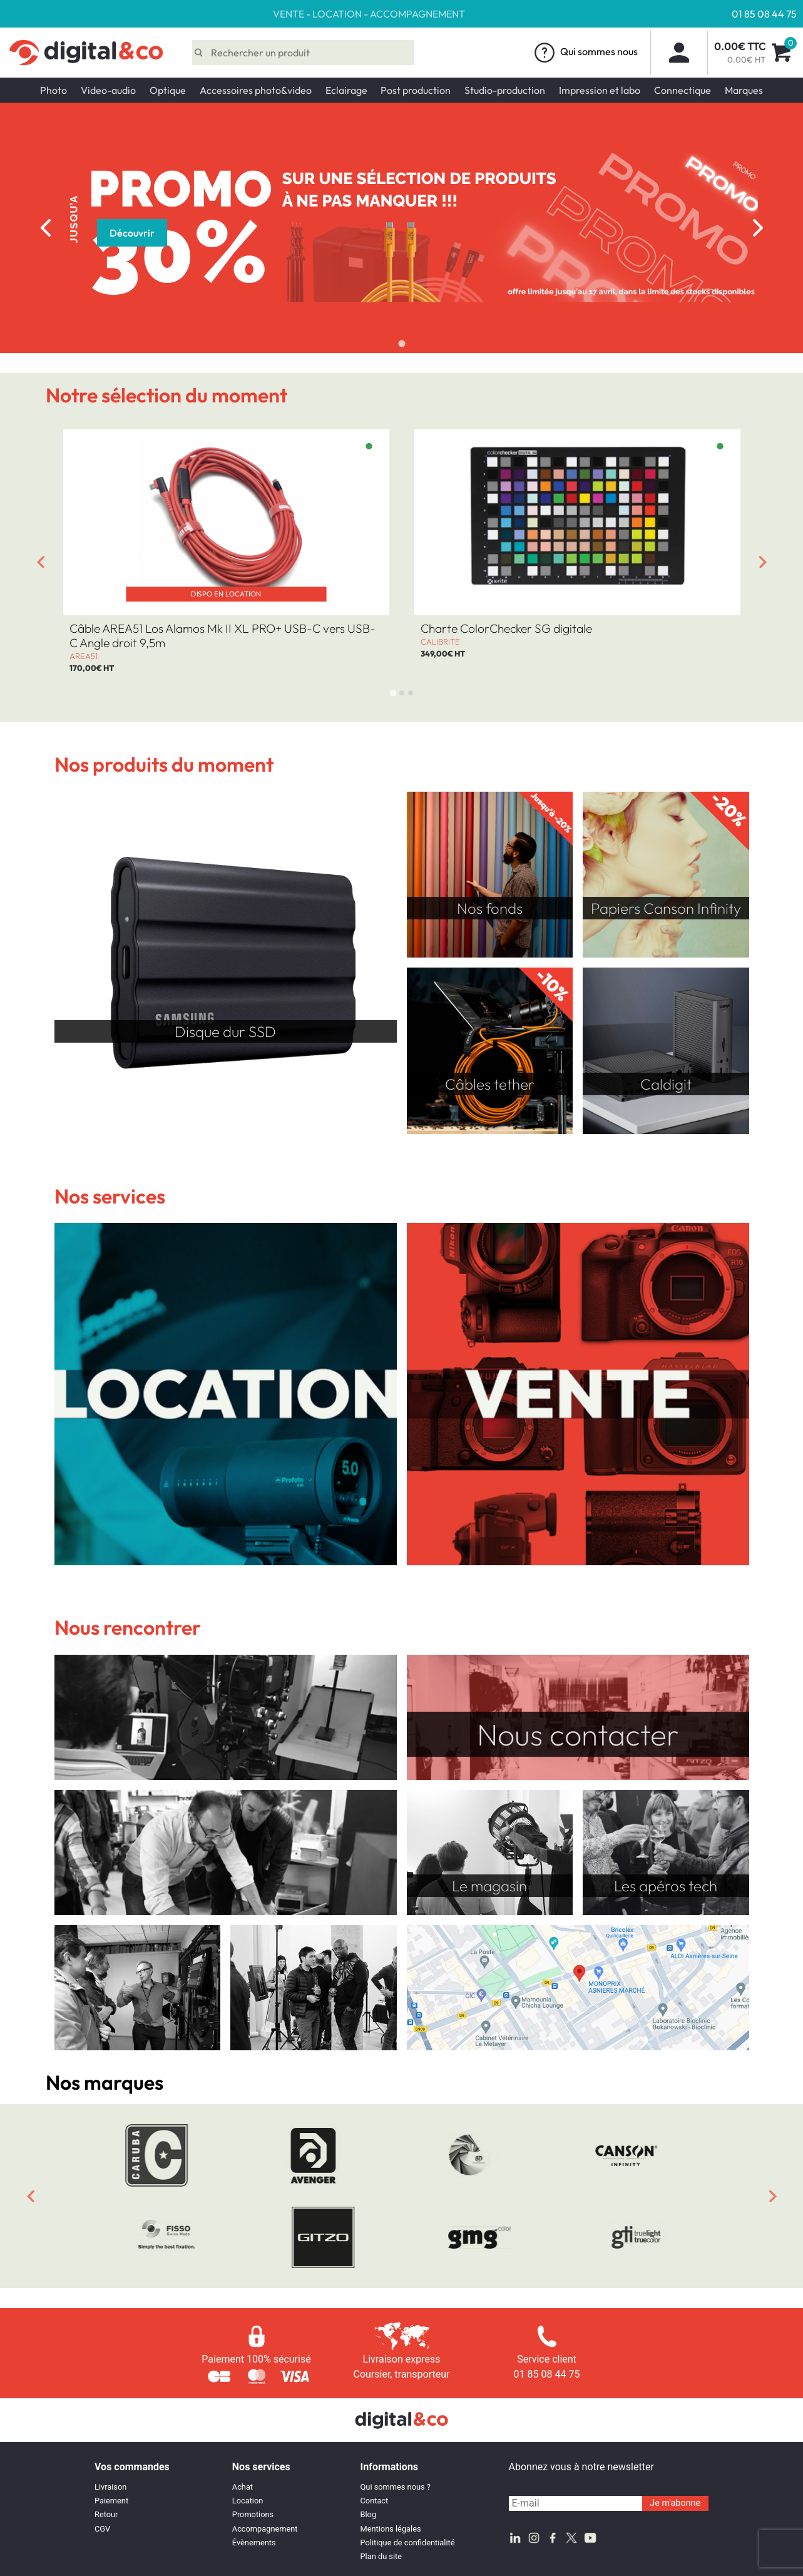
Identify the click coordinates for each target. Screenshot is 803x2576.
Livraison (110, 2487)
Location (247, 2500)
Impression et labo (599, 90)
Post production (416, 90)
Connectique (682, 90)
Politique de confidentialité (408, 2542)
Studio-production (504, 90)
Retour (106, 2514)
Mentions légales (391, 2528)
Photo (53, 90)
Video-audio (108, 90)
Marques (744, 90)
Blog (369, 2514)
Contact (375, 2500)
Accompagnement (265, 2528)
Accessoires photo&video (256, 90)
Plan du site (381, 2556)
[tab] (401, 343)
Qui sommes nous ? (396, 2487)
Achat (242, 2487)
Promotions (253, 2514)
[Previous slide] (46, 228)
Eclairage (346, 90)
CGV (102, 2528)
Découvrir (132, 233)
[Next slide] (758, 228)
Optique (168, 90)
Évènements (254, 2542)
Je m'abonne (675, 2503)
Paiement (111, 2500)
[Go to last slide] (41, 562)
